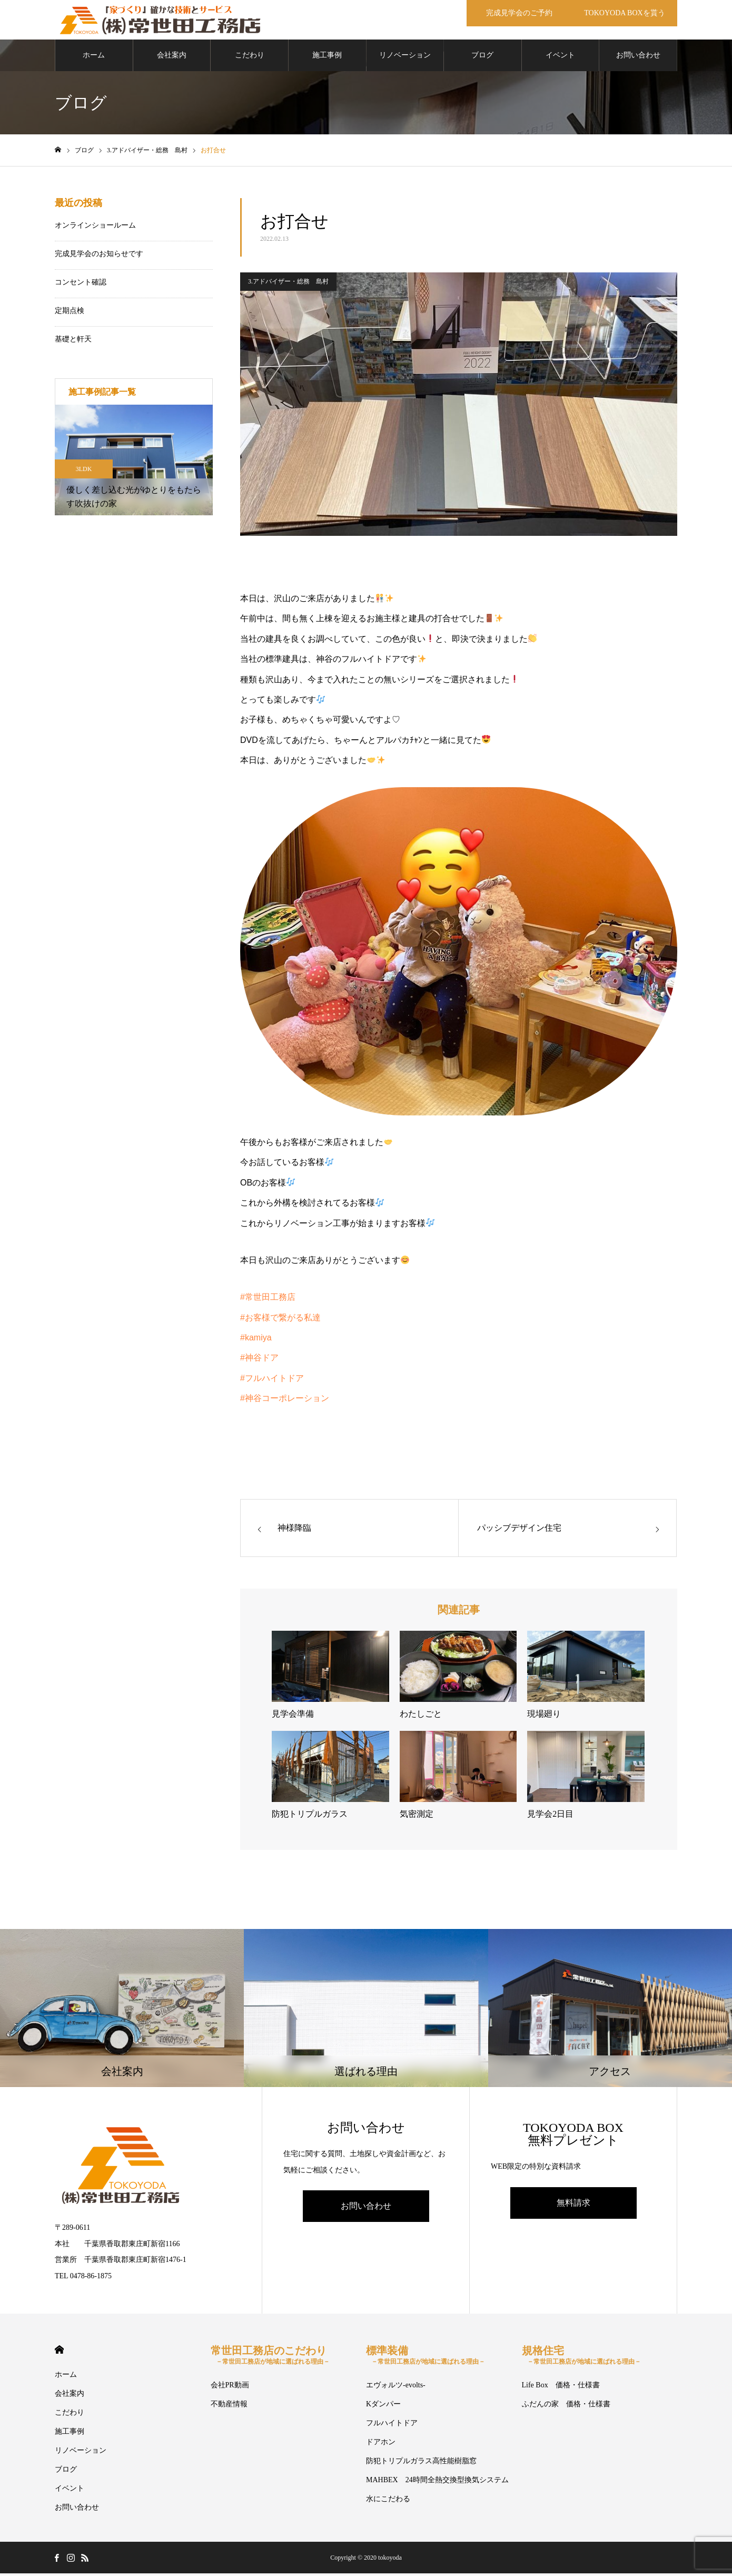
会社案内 (171, 58)
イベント (560, 58)
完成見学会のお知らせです (99, 256)
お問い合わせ (638, 58)
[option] (134, 462)
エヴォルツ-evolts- (396, 2388)
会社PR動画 (230, 2388)
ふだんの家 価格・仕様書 (566, 2407)
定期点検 (69, 313)
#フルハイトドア (272, 1380)
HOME (59, 2352)
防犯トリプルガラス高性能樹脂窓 (421, 2463)
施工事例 (327, 58)
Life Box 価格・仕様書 (561, 2388)
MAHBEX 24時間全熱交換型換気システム (437, 2482)
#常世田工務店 (267, 1299)
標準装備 (425, 2357)
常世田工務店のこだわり (270, 2357)
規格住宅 (581, 2357)
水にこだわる (388, 2501)
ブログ (482, 58)
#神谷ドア (259, 1360)
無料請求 (573, 2204)
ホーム (94, 58)
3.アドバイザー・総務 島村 (288, 284)
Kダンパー (383, 2407)
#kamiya (256, 1340)
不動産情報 (229, 2407)
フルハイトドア (392, 2426)
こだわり (249, 58)
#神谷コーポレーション (284, 1400)
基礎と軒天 (73, 342)
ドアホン (380, 2444)
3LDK (84, 471)
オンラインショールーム (95, 228)
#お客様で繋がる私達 (280, 1319)
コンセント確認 (80, 285)
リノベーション (405, 58)
